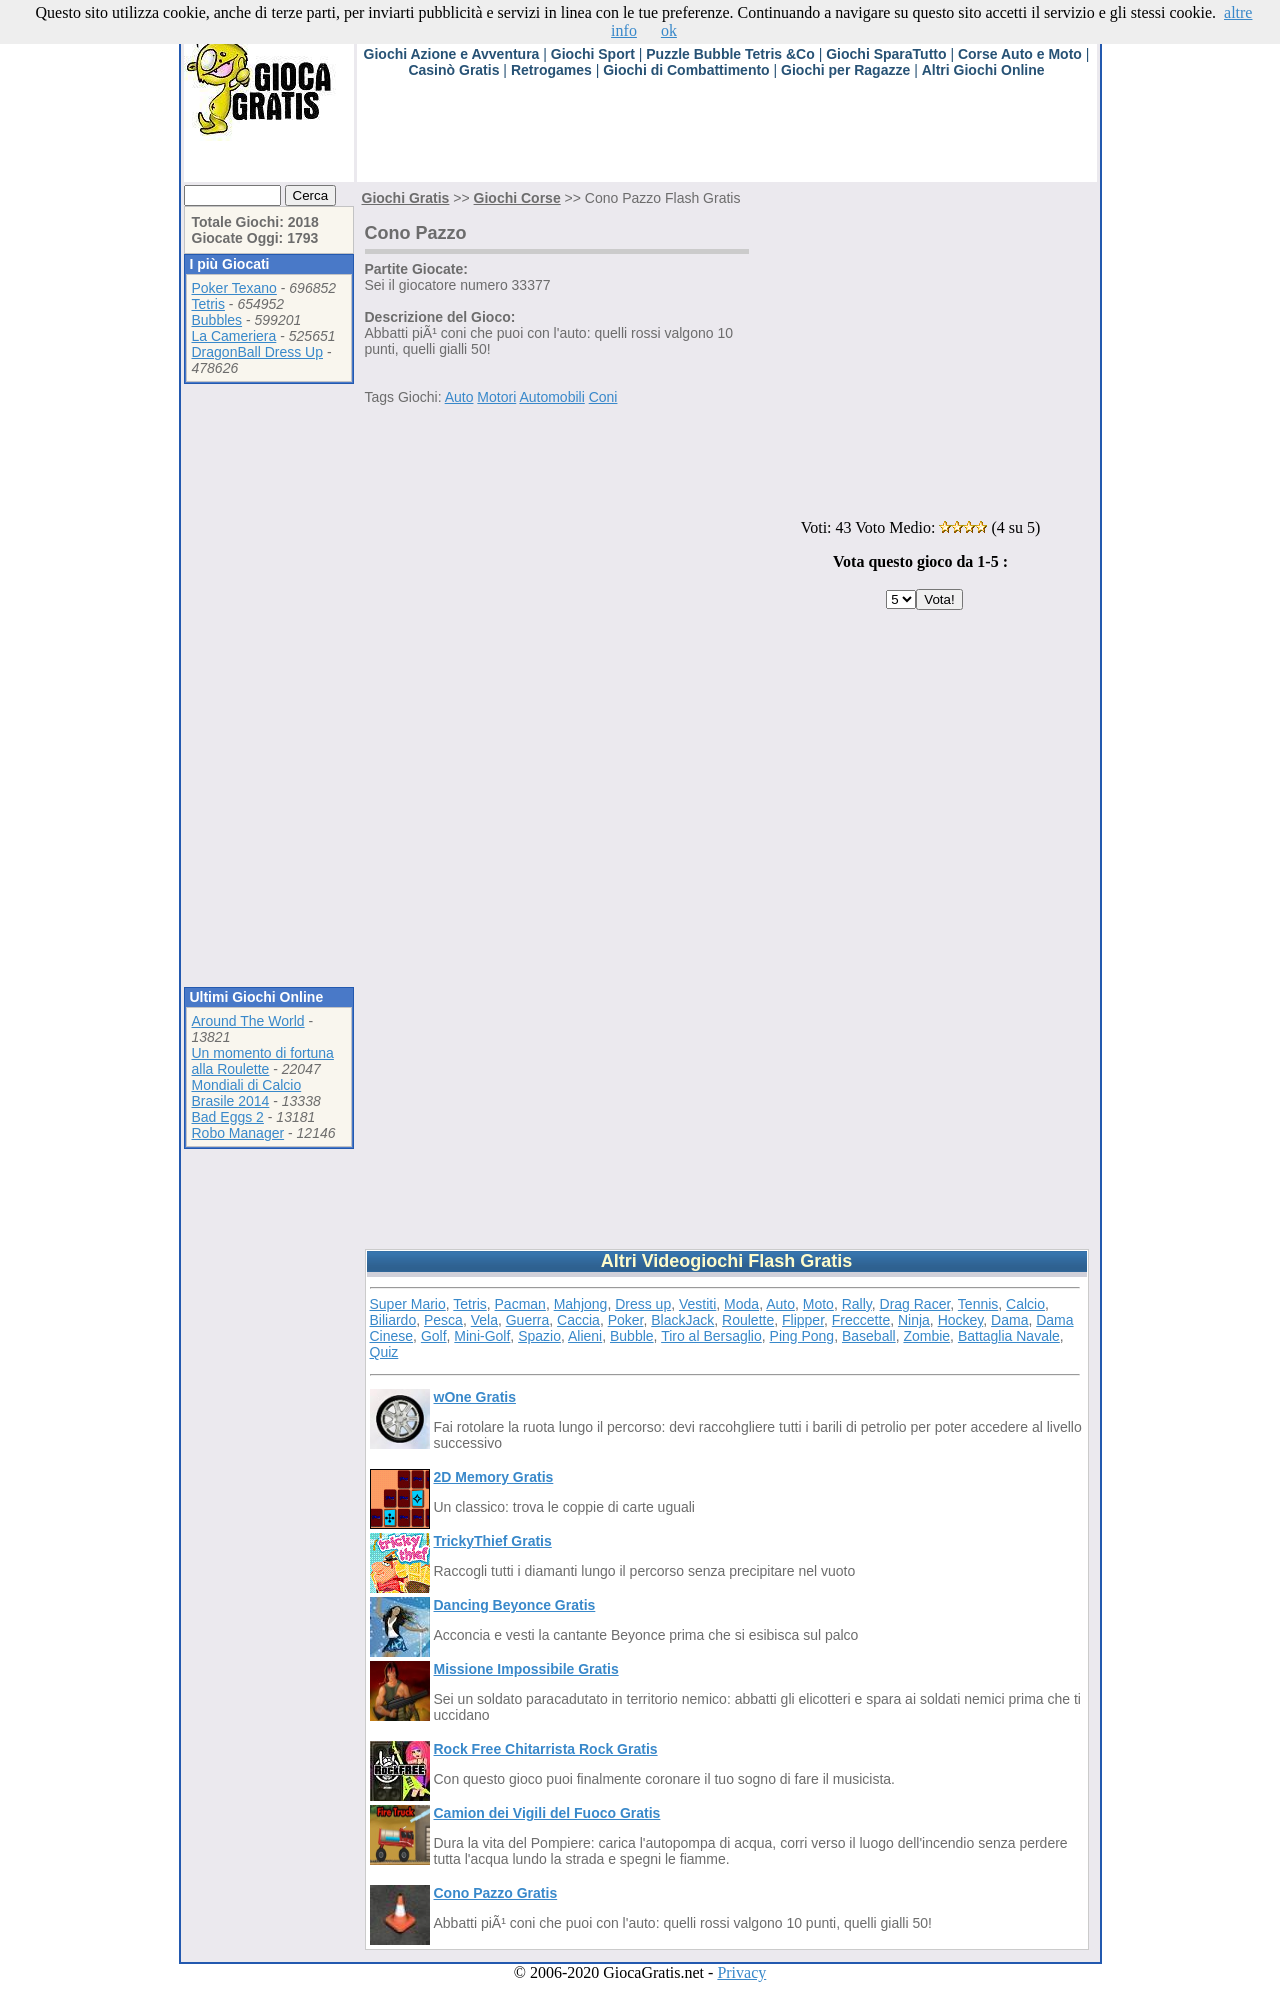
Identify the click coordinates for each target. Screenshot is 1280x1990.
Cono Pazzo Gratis (496, 1893)
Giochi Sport (593, 54)
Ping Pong (802, 1336)
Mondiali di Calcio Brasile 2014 (247, 1093)
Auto (459, 397)
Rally (857, 1304)
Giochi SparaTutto (886, 54)
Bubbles (217, 320)
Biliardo (393, 1320)
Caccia (578, 1320)
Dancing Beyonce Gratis (515, 1605)
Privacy (741, 1972)
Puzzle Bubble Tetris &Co (730, 54)
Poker (626, 1320)
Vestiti (697, 1304)
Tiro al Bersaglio (711, 1336)
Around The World (248, 1021)
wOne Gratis (475, 1397)
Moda (741, 1304)
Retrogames (551, 70)
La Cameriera (234, 336)
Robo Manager (238, 1133)
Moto (818, 1304)
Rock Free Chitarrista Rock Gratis (546, 1749)
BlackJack (682, 1320)
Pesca (443, 1320)
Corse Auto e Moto (1020, 54)
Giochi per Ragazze (845, 70)
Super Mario (408, 1304)
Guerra (528, 1320)
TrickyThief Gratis (493, 1541)
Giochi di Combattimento (686, 70)
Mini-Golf (482, 1336)
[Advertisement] (721, 137)
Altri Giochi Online (983, 70)
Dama (1009, 1320)
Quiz (384, 1352)
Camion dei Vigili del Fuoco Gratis (547, 1813)
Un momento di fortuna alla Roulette (263, 1061)
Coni (603, 397)
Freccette (861, 1320)
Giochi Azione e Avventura (452, 54)
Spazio (539, 1336)
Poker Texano (234, 288)
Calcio (1025, 1304)
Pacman (520, 1304)
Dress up (643, 1304)
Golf (434, 1336)
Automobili (551, 397)
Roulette (748, 1320)
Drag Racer (915, 1304)
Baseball (869, 1336)
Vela (484, 1320)
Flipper (803, 1320)
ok (669, 30)
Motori (496, 397)
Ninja (914, 1320)
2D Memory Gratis (494, 1477)
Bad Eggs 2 (228, 1117)
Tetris (208, 304)
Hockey (961, 1320)
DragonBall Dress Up (258, 352)
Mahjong (581, 1304)
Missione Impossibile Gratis (526, 1669)
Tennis (978, 1304)
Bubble (632, 1336)
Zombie (926, 1336)
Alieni (585, 1336)
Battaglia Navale (1009, 1336)
